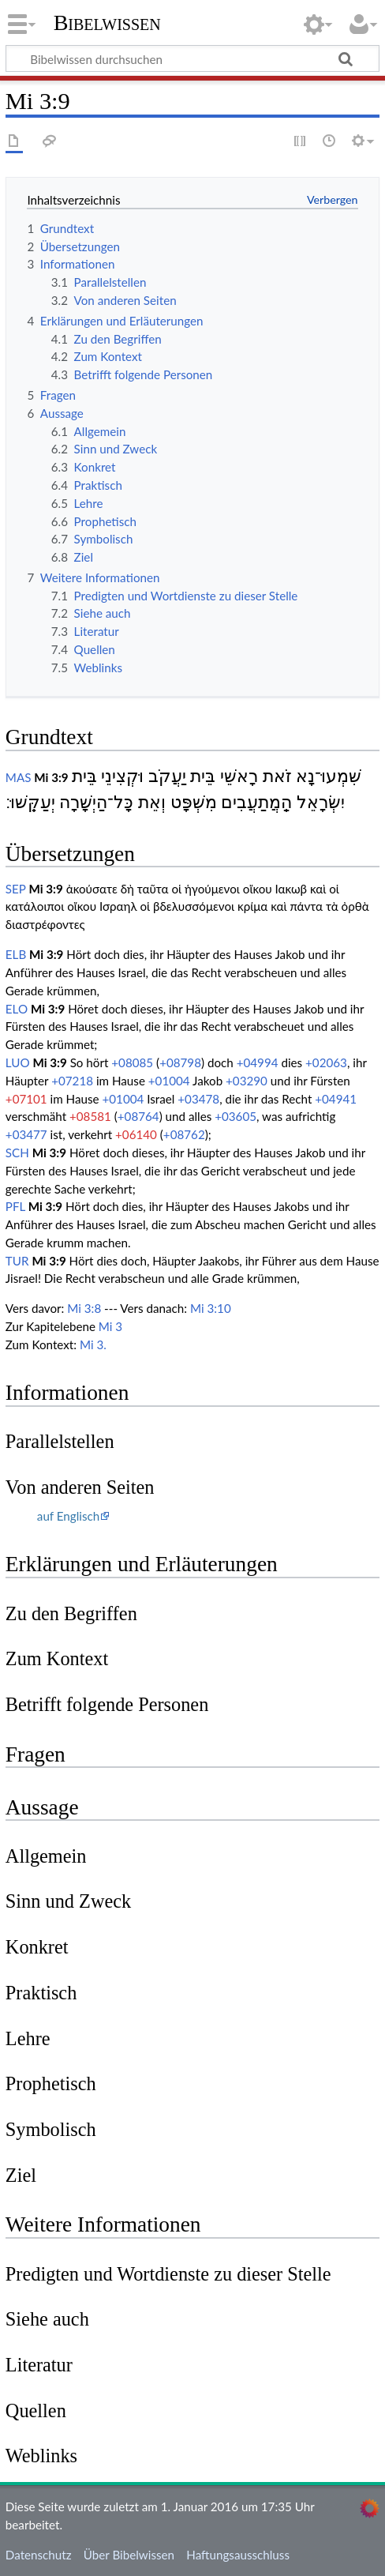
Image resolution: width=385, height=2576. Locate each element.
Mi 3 (110, 1326)
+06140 (136, 1134)
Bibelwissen (107, 23)
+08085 (132, 1062)
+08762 (184, 1134)
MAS (19, 777)
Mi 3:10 (210, 1308)
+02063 (326, 1062)
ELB (16, 954)
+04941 (336, 1099)
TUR (17, 1261)
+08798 (180, 1062)
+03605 (235, 1116)
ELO (17, 1009)
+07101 (26, 1099)
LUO (18, 1062)
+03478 (198, 1099)
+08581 (90, 1116)
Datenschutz (39, 2555)
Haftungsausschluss (238, 2555)
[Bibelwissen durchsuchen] (192, 58)
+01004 (169, 1081)
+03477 (26, 1134)
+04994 (257, 1062)
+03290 (246, 1081)
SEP (16, 889)
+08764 (138, 1116)
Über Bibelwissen (129, 2555)
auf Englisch (68, 1516)
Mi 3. (93, 1344)
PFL (15, 1206)
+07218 (72, 1081)
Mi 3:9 (51, 777)
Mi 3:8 (84, 1308)
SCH (17, 1152)
